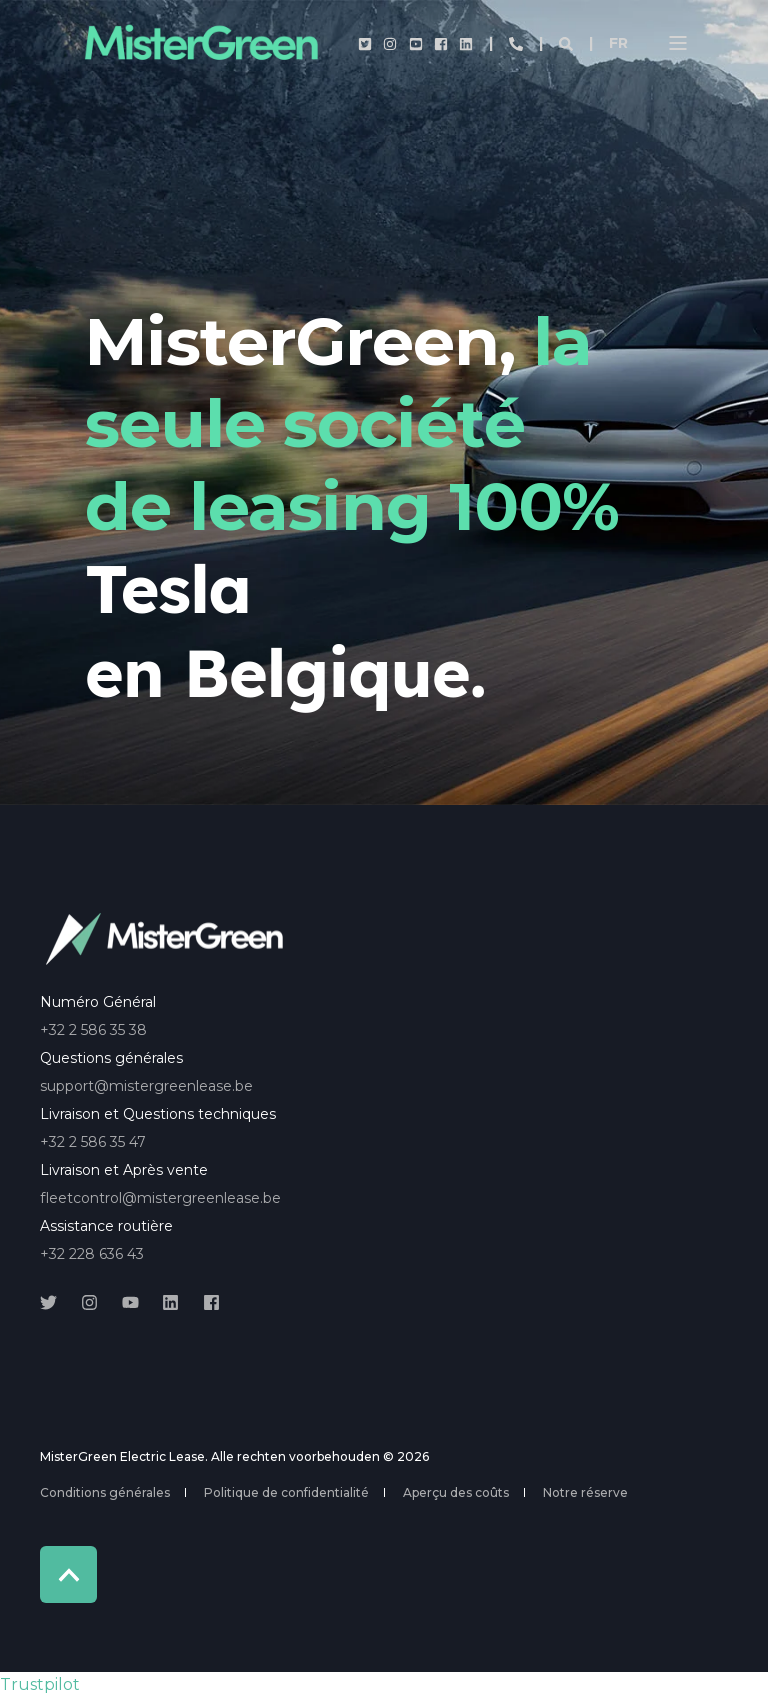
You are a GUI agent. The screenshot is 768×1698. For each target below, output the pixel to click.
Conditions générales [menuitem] (105, 1492)
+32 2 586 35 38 (93, 1030)
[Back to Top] (68, 1574)
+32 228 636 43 (92, 1254)
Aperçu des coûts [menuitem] (456, 1492)
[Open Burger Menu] (678, 43)
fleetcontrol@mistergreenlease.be (160, 1198)
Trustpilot (40, 1684)
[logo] (165, 939)
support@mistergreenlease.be (146, 1086)
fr (618, 43)
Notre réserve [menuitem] (585, 1492)
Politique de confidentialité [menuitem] (286, 1492)
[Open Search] (568, 43)
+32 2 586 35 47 (93, 1142)
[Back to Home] (200, 43)
